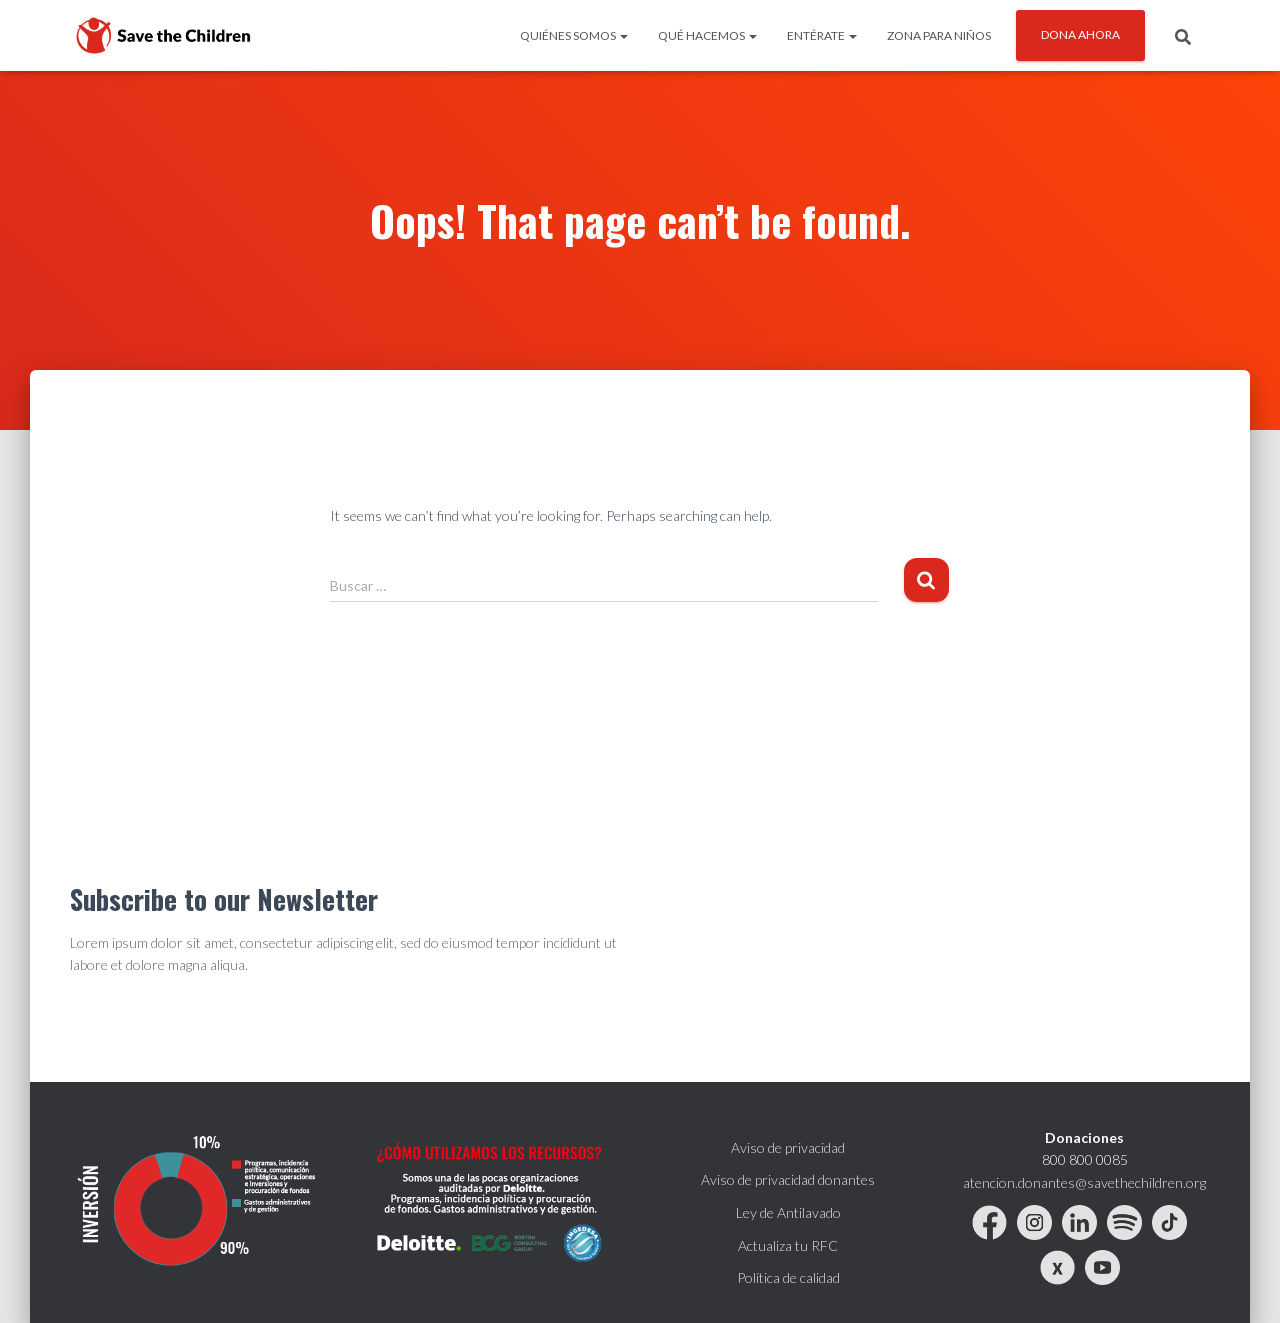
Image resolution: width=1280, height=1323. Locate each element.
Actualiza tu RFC (788, 1245)
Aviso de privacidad (788, 1147)
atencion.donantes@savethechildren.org (1084, 1182)
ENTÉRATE (822, 35)
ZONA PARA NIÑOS (939, 35)
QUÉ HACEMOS (707, 35)
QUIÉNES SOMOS (574, 35)
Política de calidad (788, 1277)
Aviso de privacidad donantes (788, 1179)
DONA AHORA (1080, 34)
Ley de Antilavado (788, 1212)
